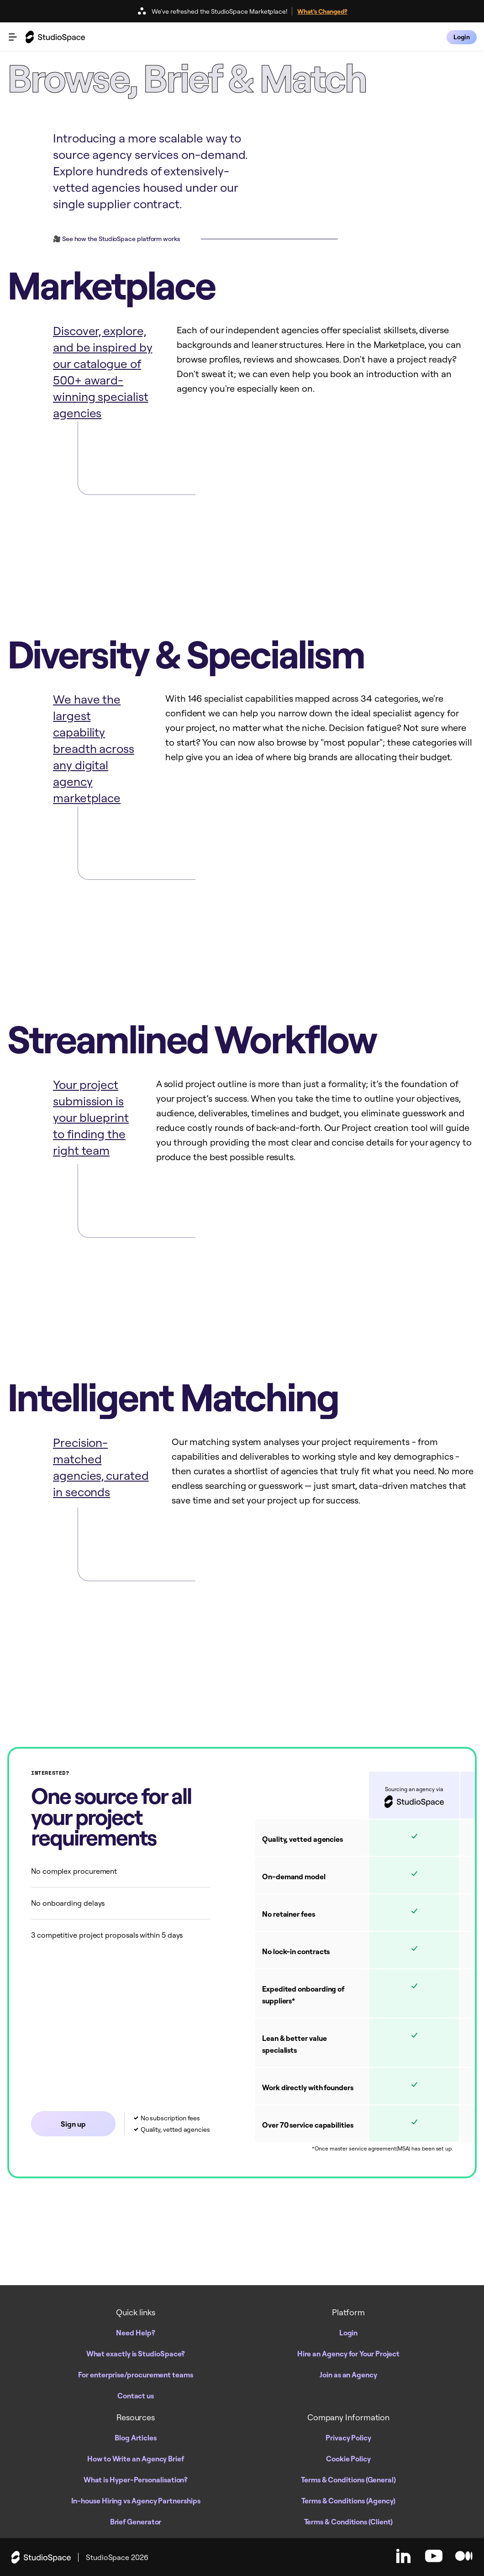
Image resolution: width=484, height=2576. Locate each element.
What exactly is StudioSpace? (135, 2353)
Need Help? (135, 2332)
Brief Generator (136, 2521)
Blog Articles (136, 2437)
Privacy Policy (348, 2437)
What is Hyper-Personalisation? (136, 2479)
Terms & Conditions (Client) (348, 2521)
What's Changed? (322, 11)
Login (348, 2332)
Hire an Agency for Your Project (348, 2353)
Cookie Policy (348, 2458)
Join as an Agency (348, 2374)
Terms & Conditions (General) (348, 2479)
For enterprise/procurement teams (135, 2374)
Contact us (135, 2395)
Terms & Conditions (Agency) (348, 2500)
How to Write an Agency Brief (135, 2458)
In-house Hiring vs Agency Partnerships (135, 2500)
